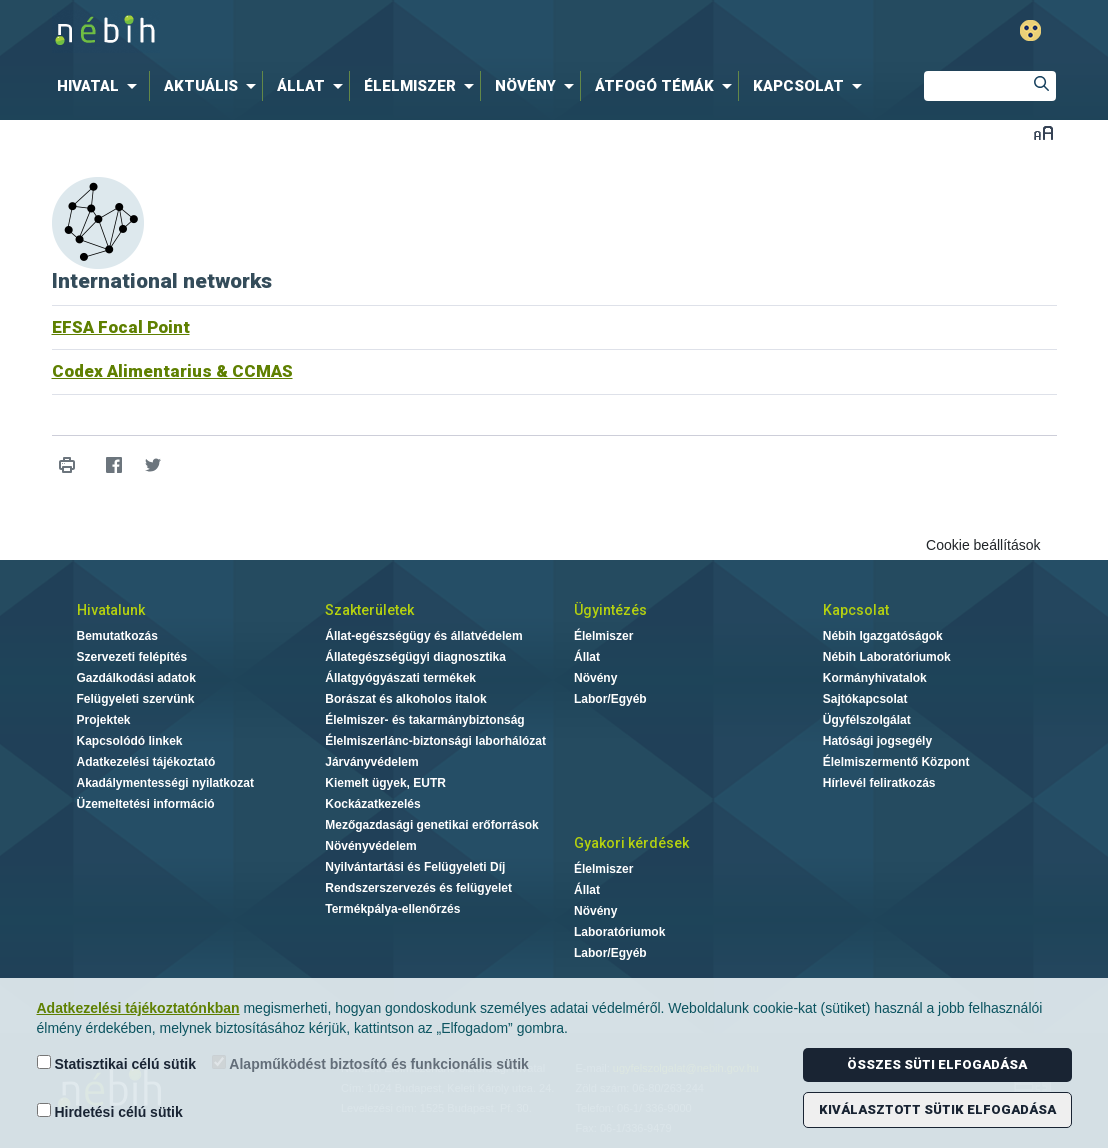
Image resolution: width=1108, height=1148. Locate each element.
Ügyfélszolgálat (867, 720)
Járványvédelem (371, 762)
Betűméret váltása (1043, 132)
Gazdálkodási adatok (136, 678)
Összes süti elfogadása (937, 1064)
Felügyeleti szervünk (136, 699)
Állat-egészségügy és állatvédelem (423, 636)
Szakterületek (369, 610)
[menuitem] (101, 86)
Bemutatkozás (117, 636)
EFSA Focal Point (121, 327)
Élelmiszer (603, 636)
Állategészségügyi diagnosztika (415, 657)
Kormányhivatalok (875, 678)
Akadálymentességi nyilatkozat (165, 783)
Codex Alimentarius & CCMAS (172, 371)
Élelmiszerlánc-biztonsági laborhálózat (435, 741)
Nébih (341, 31)
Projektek (104, 720)
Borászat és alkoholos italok (405, 699)
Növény (595, 678)
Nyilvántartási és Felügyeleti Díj (415, 867)
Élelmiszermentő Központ (896, 762)
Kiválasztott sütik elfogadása (937, 1109)
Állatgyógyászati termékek (400, 678)
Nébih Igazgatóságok (883, 636)
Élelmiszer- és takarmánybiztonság (424, 720)
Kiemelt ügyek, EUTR (385, 783)
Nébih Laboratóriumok (887, 657)
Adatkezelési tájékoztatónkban (138, 1008)
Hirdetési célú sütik (110, 1111)
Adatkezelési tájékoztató (146, 762)
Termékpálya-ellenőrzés (392, 909)
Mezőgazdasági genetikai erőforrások (431, 825)
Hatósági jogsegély (877, 741)
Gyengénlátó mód (1030, 30)
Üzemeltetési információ (146, 804)
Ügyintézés (610, 610)
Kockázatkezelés (372, 804)
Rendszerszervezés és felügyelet (418, 888)
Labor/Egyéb (610, 699)
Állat (587, 657)
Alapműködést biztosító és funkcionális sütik (370, 1063)
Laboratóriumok (619, 932)
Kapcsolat (856, 610)
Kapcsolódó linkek (130, 741)
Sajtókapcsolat (865, 699)
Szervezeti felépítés (132, 657)
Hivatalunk (111, 610)
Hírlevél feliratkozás (879, 783)
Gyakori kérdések (631, 843)
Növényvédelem (370, 846)
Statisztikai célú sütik (117, 1063)
